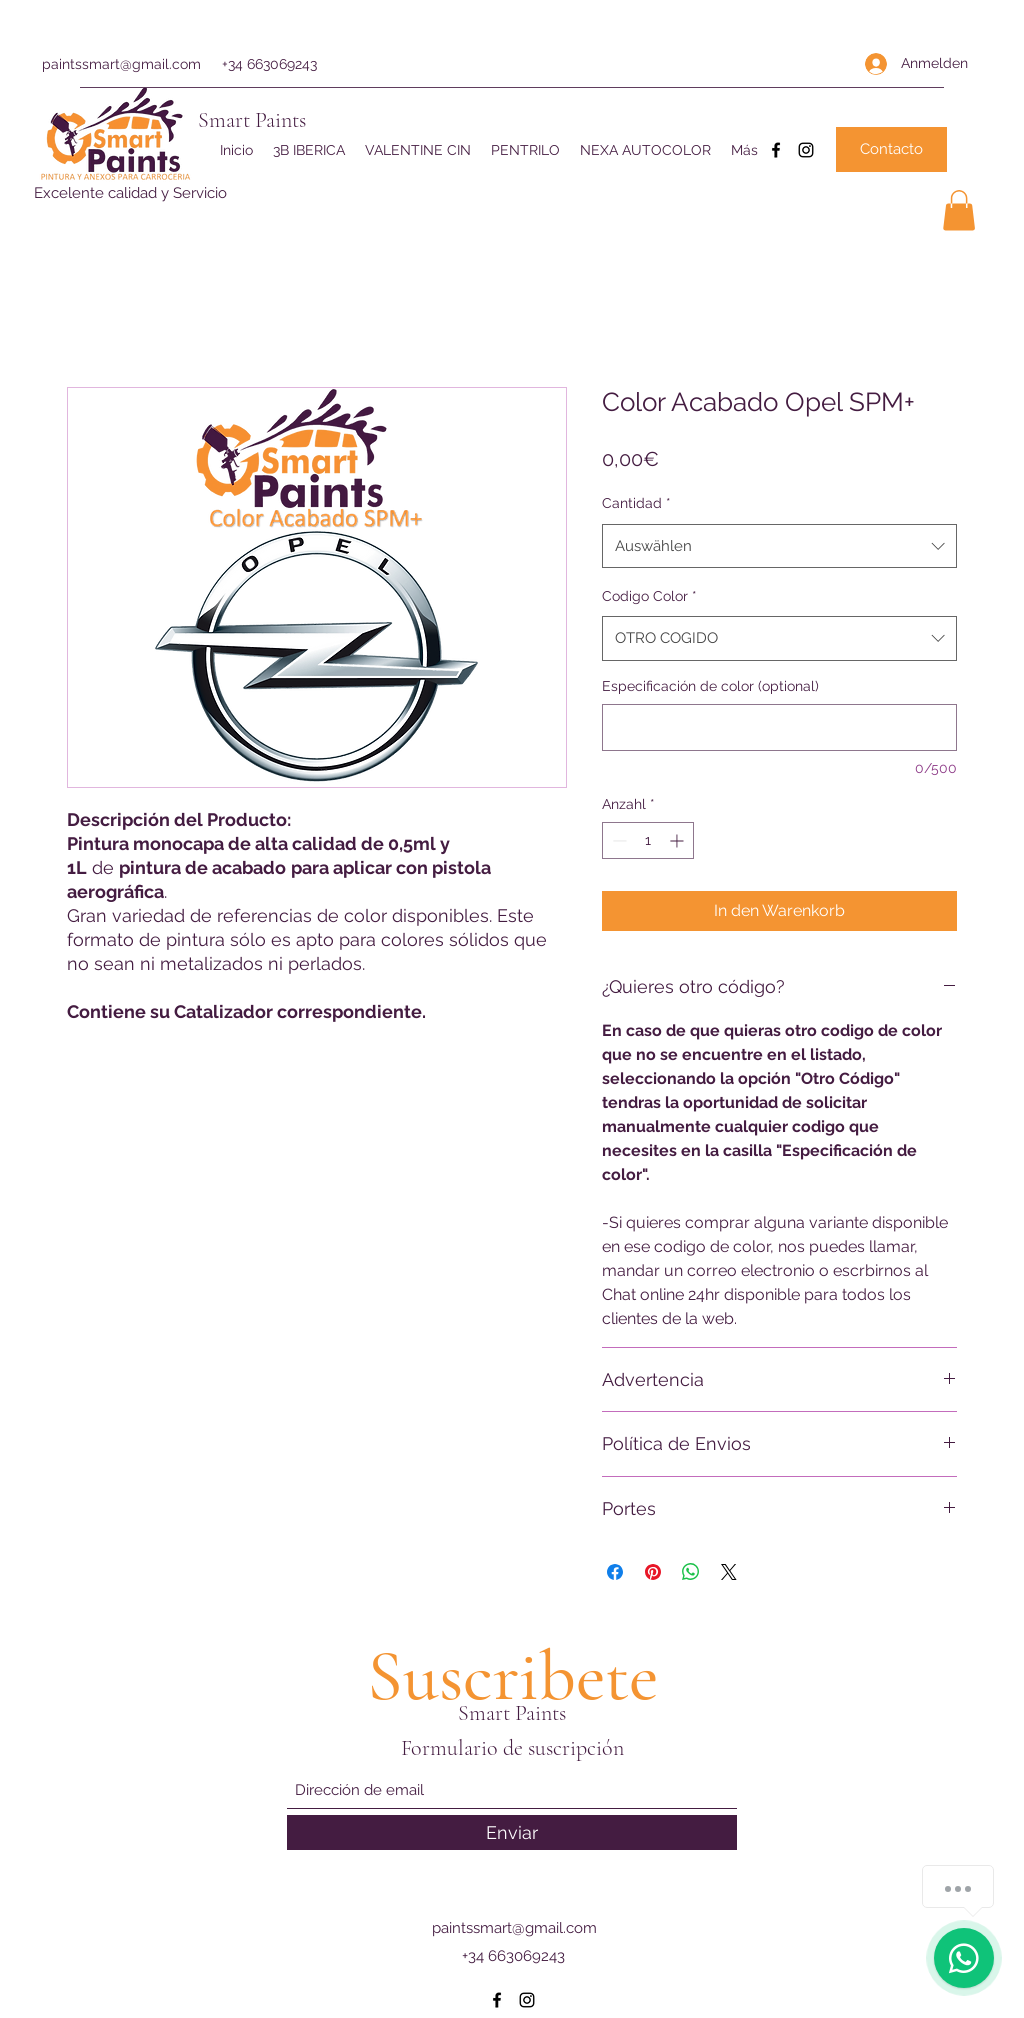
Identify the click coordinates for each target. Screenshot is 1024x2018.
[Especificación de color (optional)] (779, 727)
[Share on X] (729, 1572)
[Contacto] (891, 149)
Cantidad (636, 503)
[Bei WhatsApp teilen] (691, 1572)
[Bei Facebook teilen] (615, 1572)
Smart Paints (252, 120)
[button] (959, 210)
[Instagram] (806, 150)
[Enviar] (512, 1832)
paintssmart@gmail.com (121, 64)
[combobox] (779, 546)
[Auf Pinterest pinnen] (653, 1572)
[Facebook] (776, 150)
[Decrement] (617, 840)
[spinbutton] (648, 840)
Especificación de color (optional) (710, 686)
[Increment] (678, 840)
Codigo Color (649, 596)
